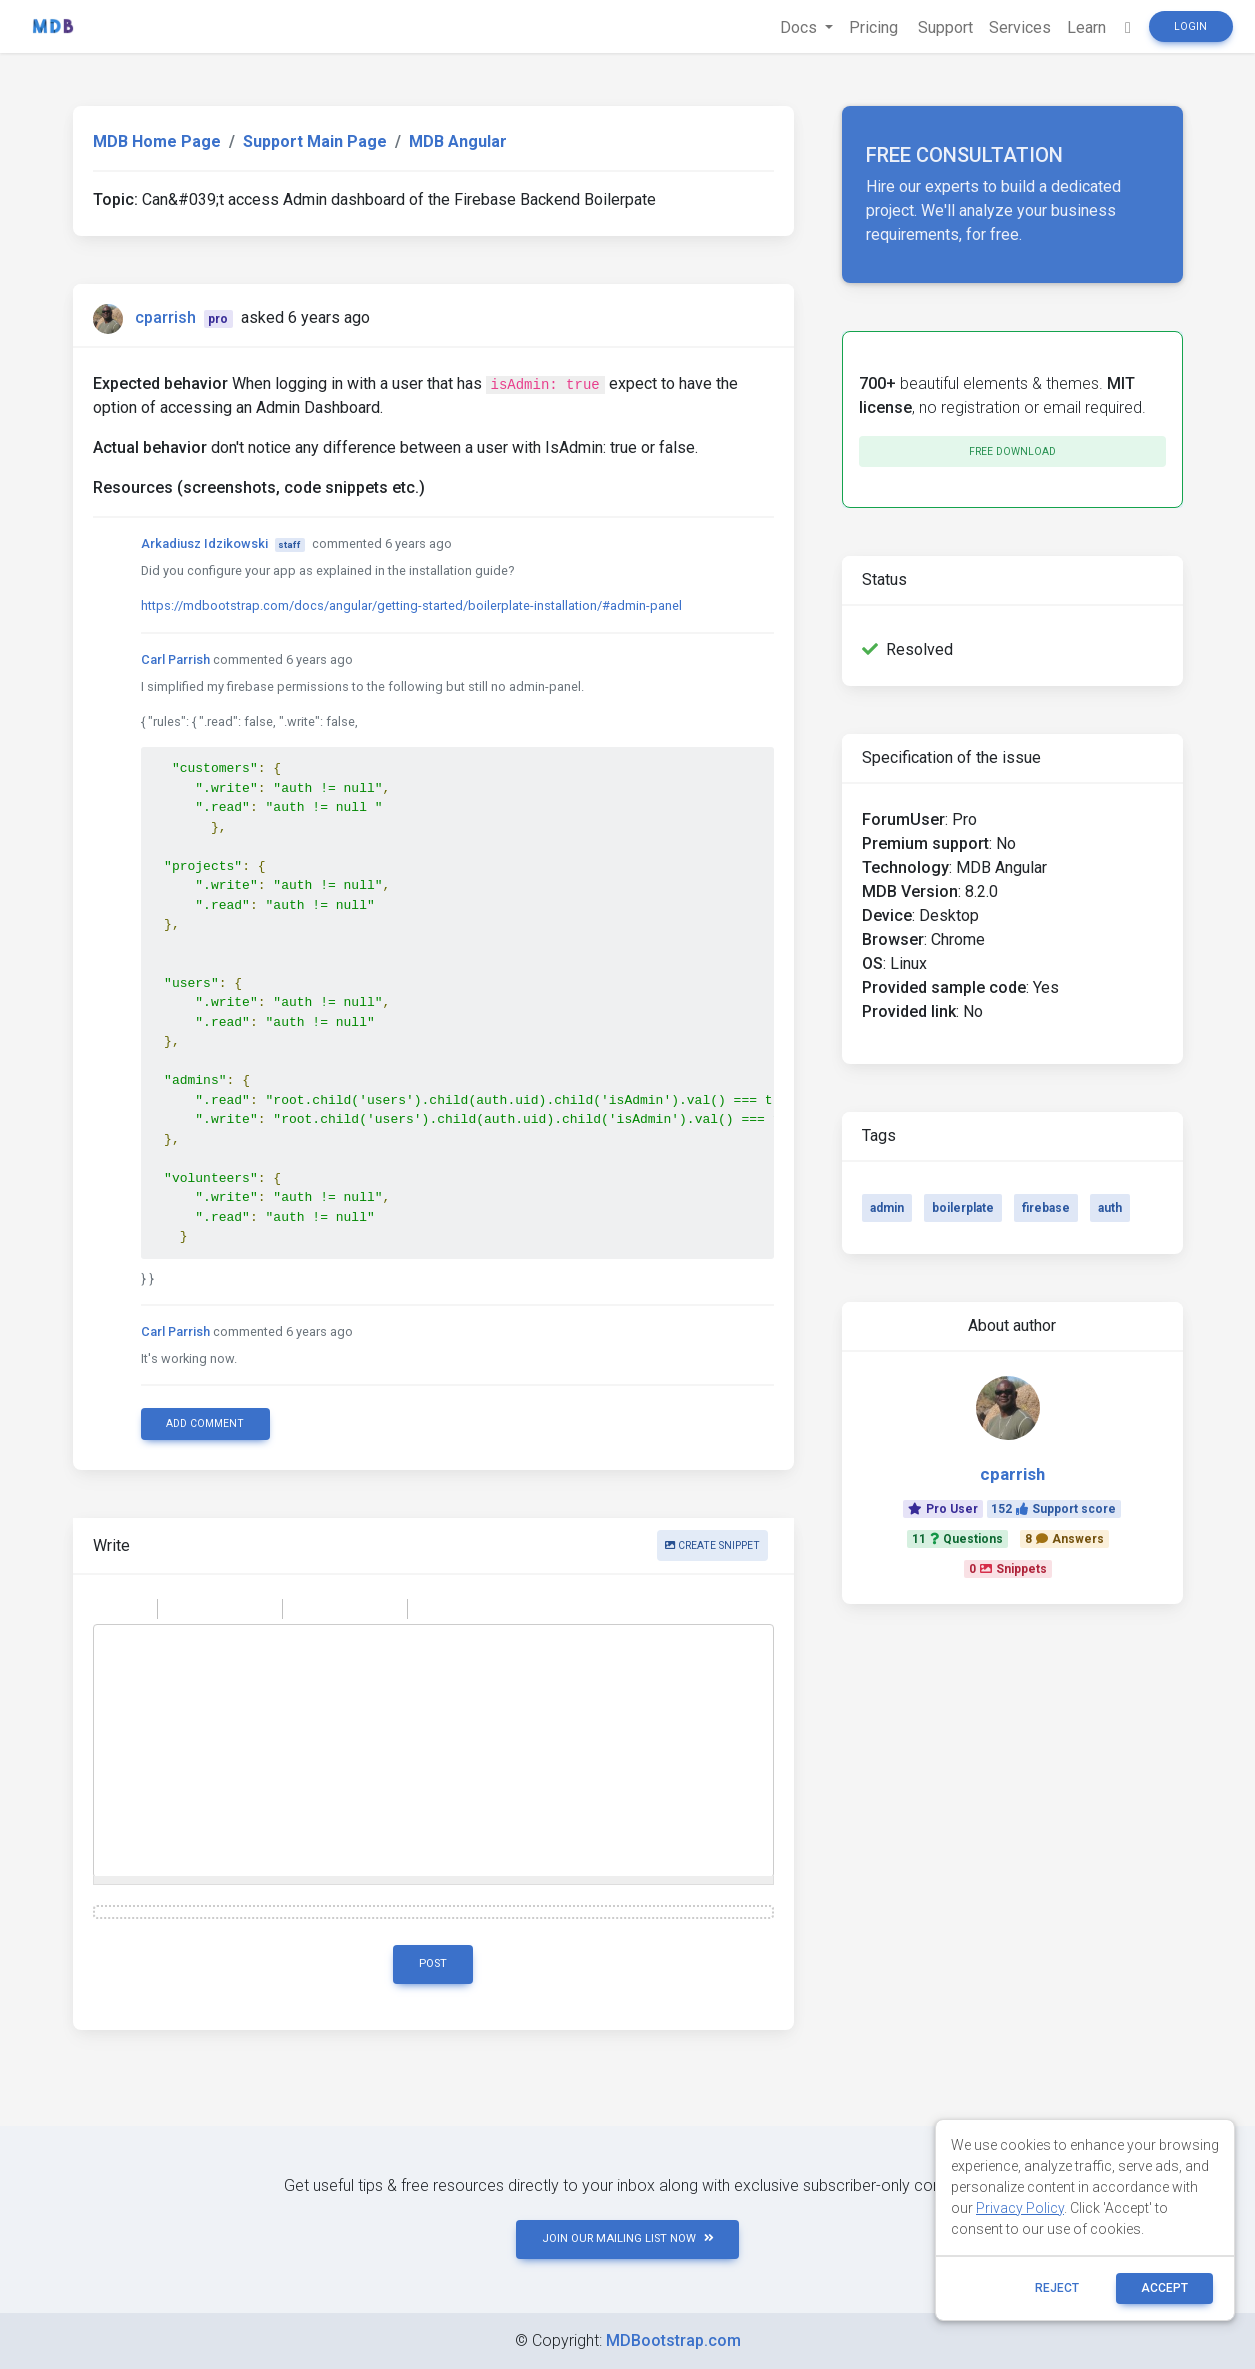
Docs (800, 27)
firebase (1046, 1208)
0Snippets (1008, 1569)
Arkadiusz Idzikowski (204, 543)
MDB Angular (458, 141)
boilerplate (963, 1208)
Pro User (943, 1509)
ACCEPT (1164, 2288)
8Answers (1064, 1539)
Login (1190, 26)
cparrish (165, 317)
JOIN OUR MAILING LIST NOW (628, 2238)
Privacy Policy (1020, 2208)
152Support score (1053, 1509)
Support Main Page (315, 141)
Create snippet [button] (712, 1545)
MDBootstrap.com (673, 2340)
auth (1110, 1208)
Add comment (205, 1423)
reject (1057, 2288)
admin (887, 1208)
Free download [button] (1012, 451)
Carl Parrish (175, 659)
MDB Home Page (157, 141)
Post (433, 1963)
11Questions (957, 1539)
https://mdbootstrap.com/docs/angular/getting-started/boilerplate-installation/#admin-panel (411, 605)
